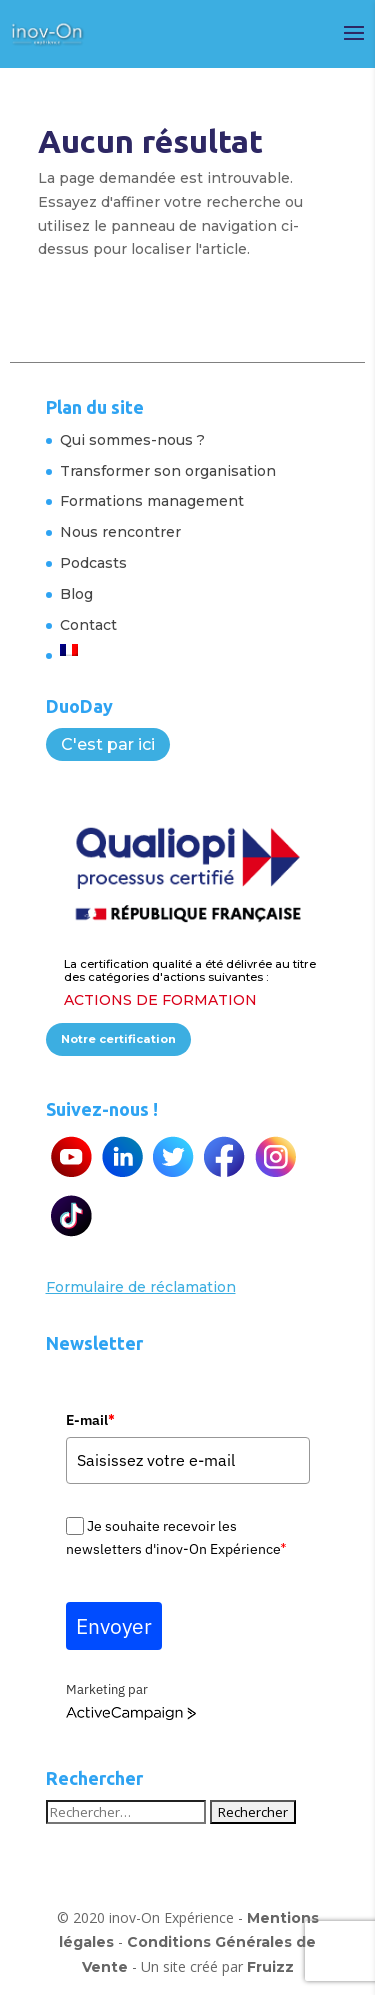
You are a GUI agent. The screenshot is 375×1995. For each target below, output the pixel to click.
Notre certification (118, 1039)
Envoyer (114, 1626)
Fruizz (270, 1967)
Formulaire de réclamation (141, 1287)
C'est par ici (108, 744)
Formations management (152, 501)
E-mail (90, 1420)
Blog (76, 594)
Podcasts (93, 563)
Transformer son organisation (168, 471)
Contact (88, 625)
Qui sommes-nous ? (132, 440)
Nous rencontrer (120, 532)
